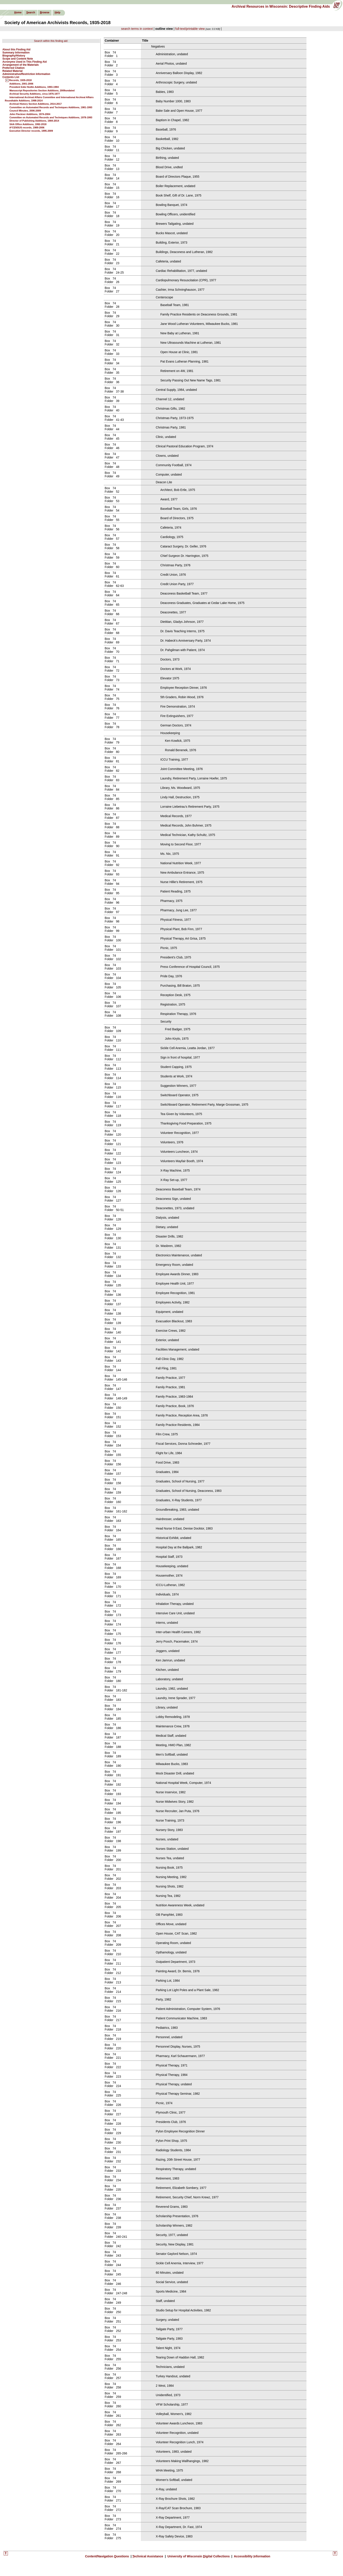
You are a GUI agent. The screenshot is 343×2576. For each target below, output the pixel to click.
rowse (44, 12)
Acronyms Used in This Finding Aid (24, 61)
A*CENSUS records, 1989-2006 (26, 127)
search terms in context (137, 28)
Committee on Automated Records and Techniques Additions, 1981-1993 (50, 107)
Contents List (10, 77)
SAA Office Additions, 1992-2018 (27, 124)
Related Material (12, 71)
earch (30, 12)
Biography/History (13, 55)
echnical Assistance (148, 2556)
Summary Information (16, 52)
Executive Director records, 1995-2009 (31, 130)
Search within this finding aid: (51, 40)
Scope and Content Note (17, 58)
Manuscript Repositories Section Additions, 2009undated (42, 90)
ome (17, 12)
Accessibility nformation (251, 2556)
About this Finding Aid (16, 49)
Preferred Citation (13, 67)
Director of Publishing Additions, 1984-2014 (34, 120)
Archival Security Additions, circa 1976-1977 (34, 93)
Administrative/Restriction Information (26, 74)
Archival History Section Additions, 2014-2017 (35, 104)
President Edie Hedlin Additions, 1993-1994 (34, 87)
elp (57, 12)
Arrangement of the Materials (20, 64)
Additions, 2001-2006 (21, 83)
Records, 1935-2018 (20, 80)
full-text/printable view (190, 28)
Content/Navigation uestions (107, 2556)
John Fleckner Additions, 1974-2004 (29, 114)
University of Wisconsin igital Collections (198, 2556)
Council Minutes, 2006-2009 (25, 110)
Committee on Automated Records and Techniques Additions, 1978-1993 (50, 117)
